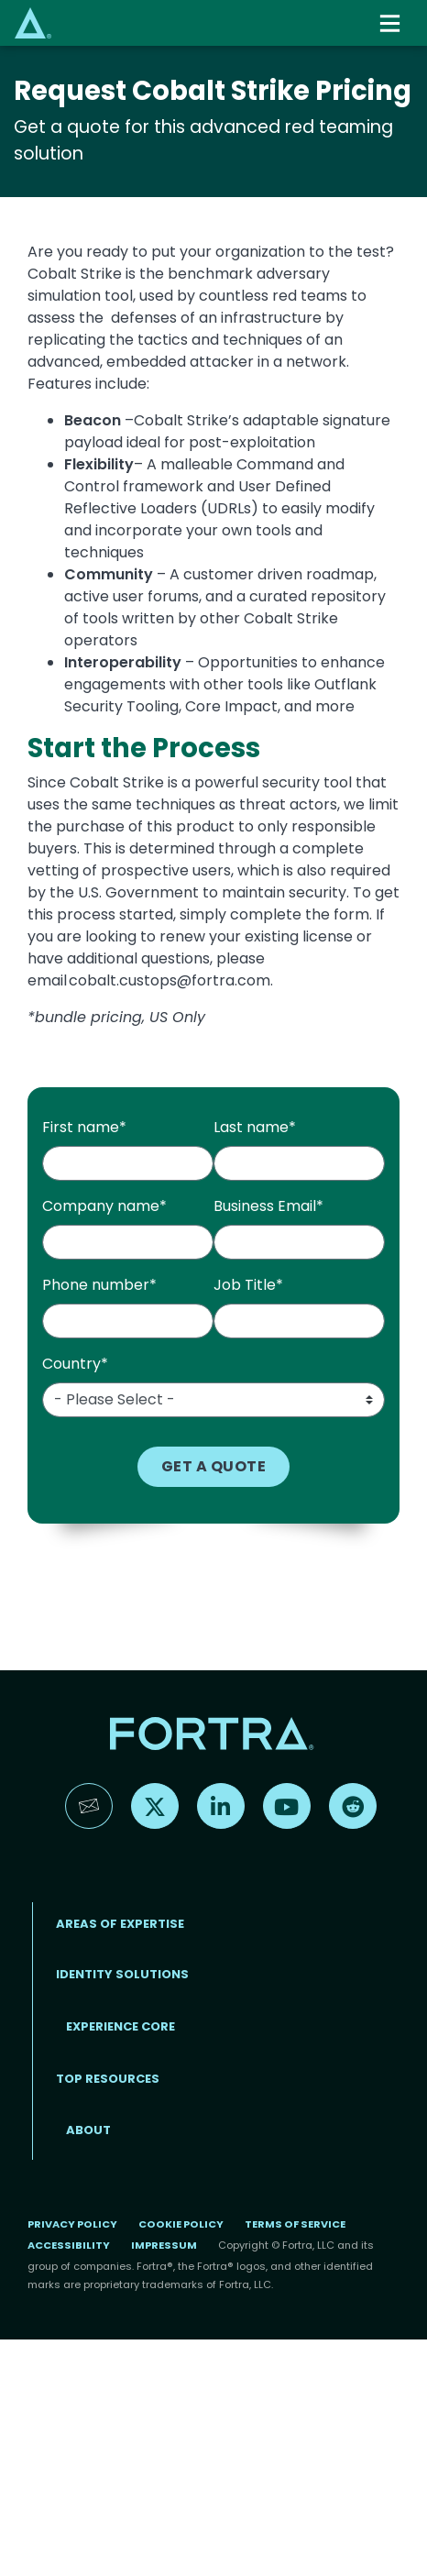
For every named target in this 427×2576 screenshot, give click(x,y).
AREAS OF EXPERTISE (120, 1923)
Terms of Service (295, 2224)
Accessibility (68, 2245)
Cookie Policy (181, 2224)
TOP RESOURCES (107, 2078)
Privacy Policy (72, 2224)
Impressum (164, 2245)
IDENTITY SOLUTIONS (122, 1974)
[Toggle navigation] (391, 23)
